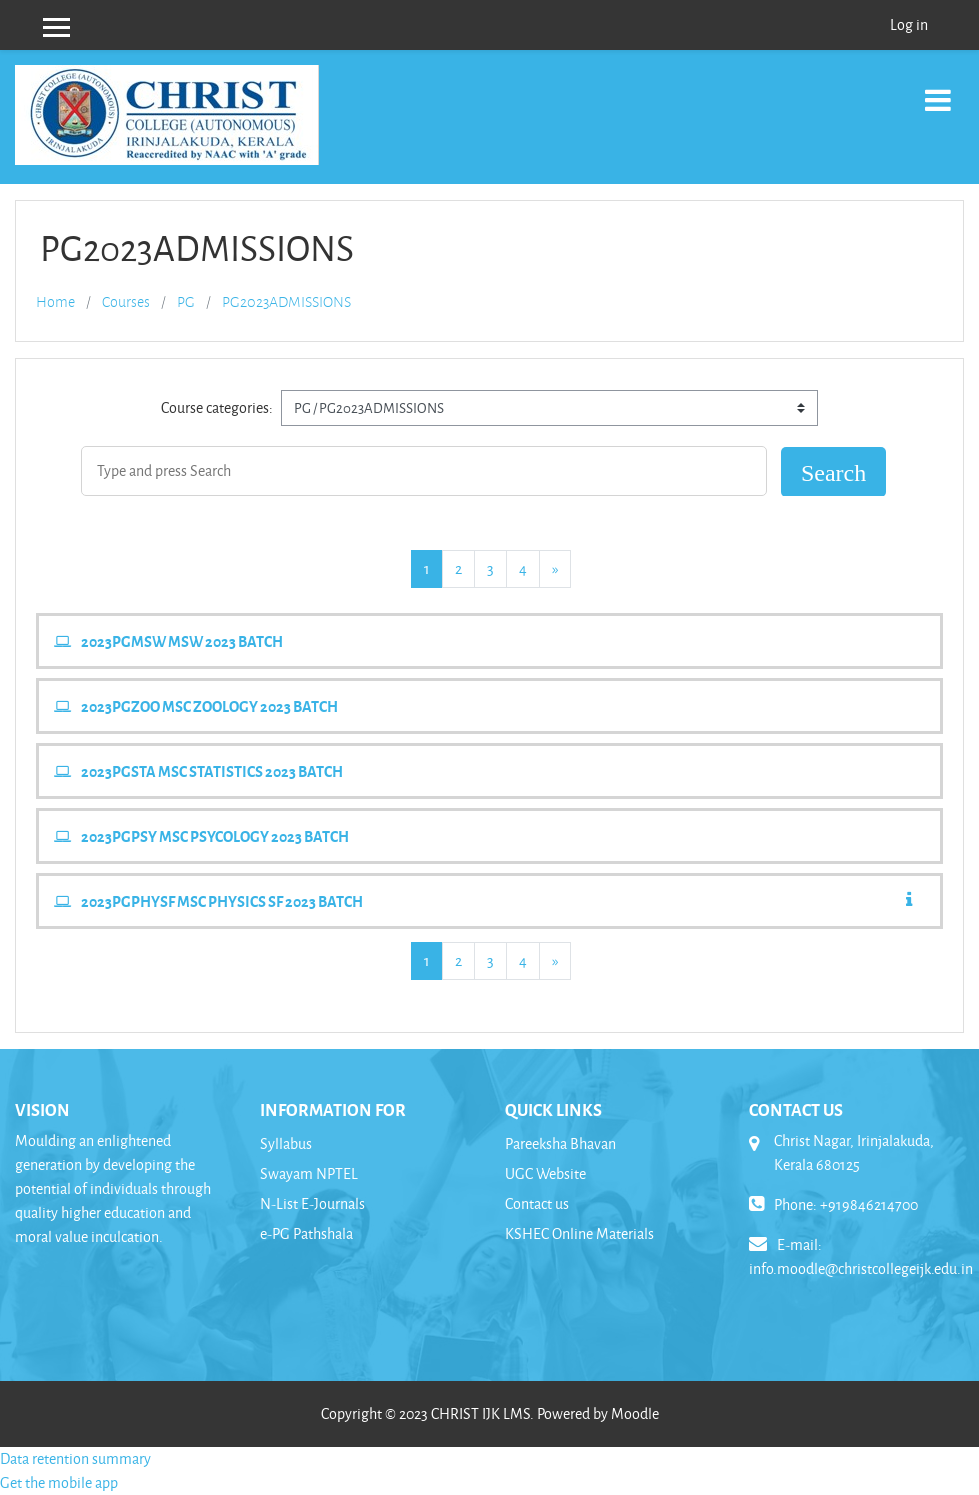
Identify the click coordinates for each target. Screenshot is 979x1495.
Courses (126, 302)
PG (186, 302)
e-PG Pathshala (306, 1233)
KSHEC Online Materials (579, 1233)
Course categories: (217, 407)
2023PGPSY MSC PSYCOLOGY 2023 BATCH (215, 836)
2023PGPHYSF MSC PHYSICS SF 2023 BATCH (222, 901)
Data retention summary (75, 1458)
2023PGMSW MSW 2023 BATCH (182, 641)
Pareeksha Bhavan (560, 1143)
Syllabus (286, 1143)
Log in (909, 24)
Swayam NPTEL (309, 1173)
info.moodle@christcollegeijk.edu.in (861, 1268)
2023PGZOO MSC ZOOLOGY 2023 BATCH (209, 706)
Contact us (537, 1203)
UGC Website (545, 1173)
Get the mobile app (59, 1482)
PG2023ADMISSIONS (286, 302)
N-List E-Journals (312, 1203)
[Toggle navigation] (938, 89)
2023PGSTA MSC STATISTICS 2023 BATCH (212, 771)
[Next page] (555, 569)
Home (55, 302)
